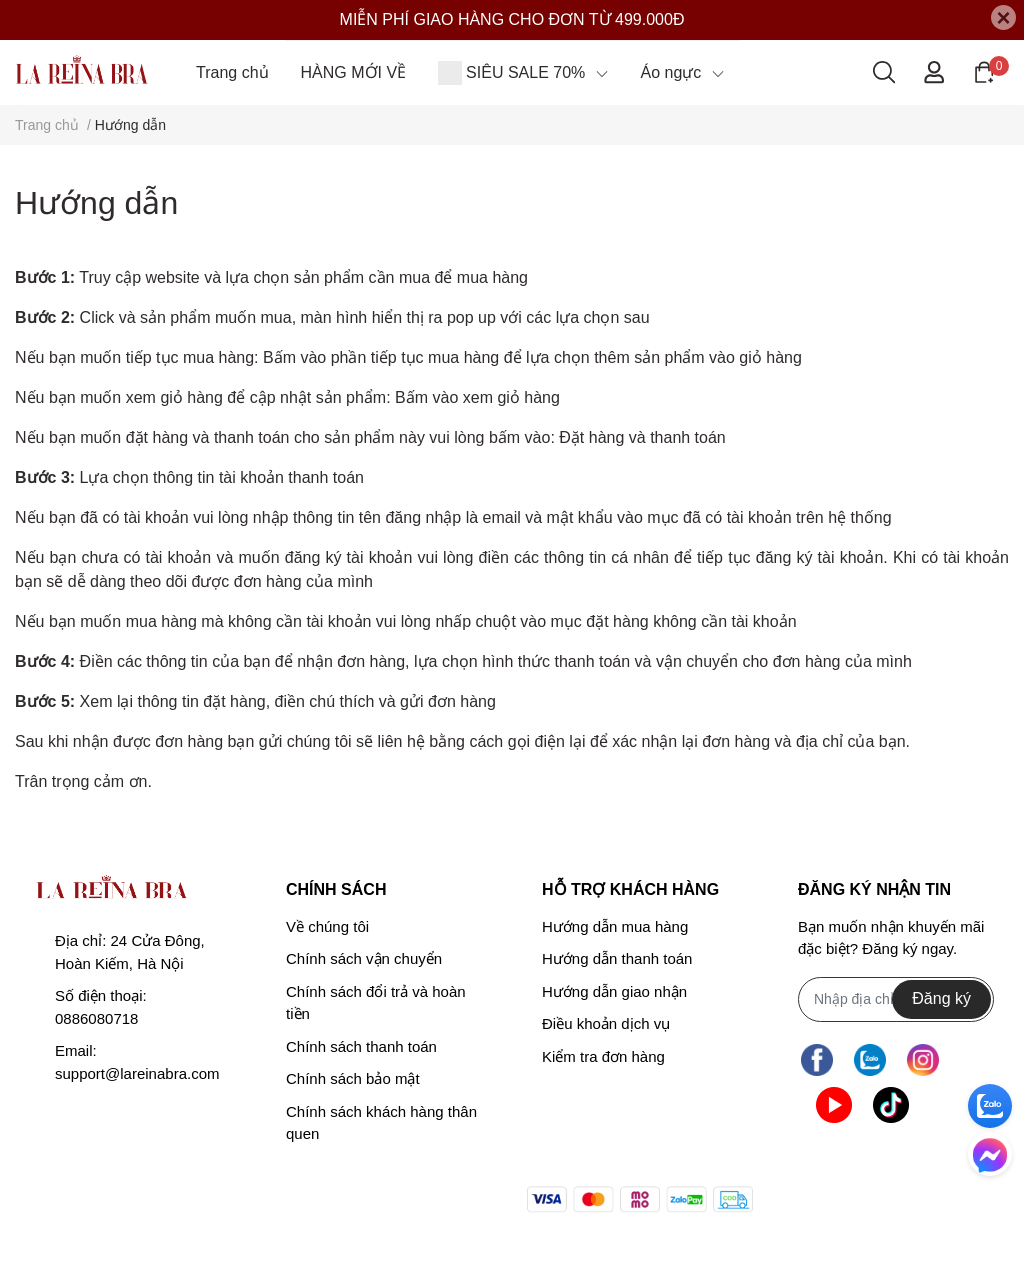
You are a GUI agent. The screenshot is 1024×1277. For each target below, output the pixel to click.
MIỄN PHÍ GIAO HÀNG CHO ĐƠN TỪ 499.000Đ (512, 19)
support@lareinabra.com (137, 1073)
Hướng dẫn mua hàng (615, 926)
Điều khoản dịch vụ (606, 1023)
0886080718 (96, 1018)
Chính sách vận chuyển (364, 958)
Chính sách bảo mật (353, 1078)
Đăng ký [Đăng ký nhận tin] (941, 998)
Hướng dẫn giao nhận (614, 991)
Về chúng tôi (327, 926)
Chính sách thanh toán (361, 1046)
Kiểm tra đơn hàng (603, 1056)
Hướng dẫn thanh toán (617, 958)
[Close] (1003, 17)
